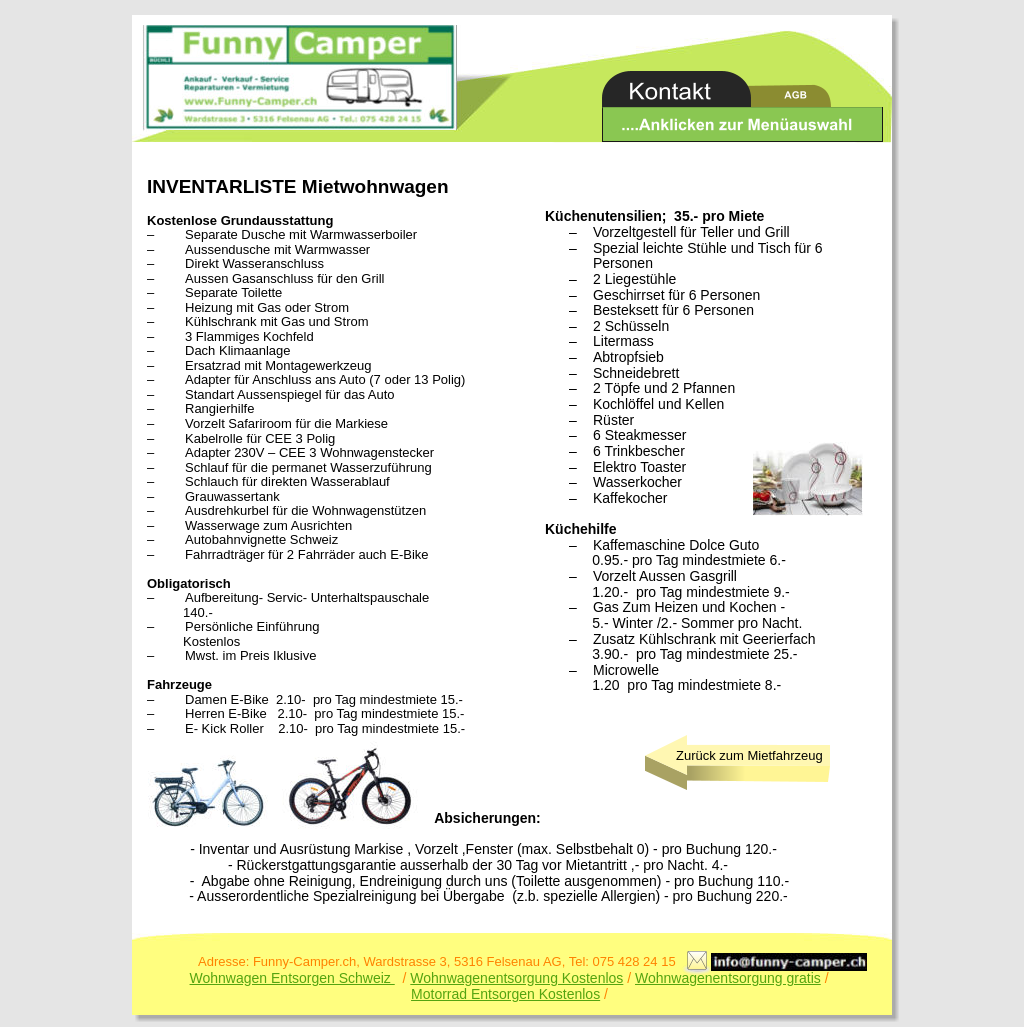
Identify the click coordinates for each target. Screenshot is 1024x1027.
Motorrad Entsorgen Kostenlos (505, 994)
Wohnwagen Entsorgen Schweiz (292, 978)
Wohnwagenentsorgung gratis (728, 978)
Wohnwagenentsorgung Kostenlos (516, 978)
